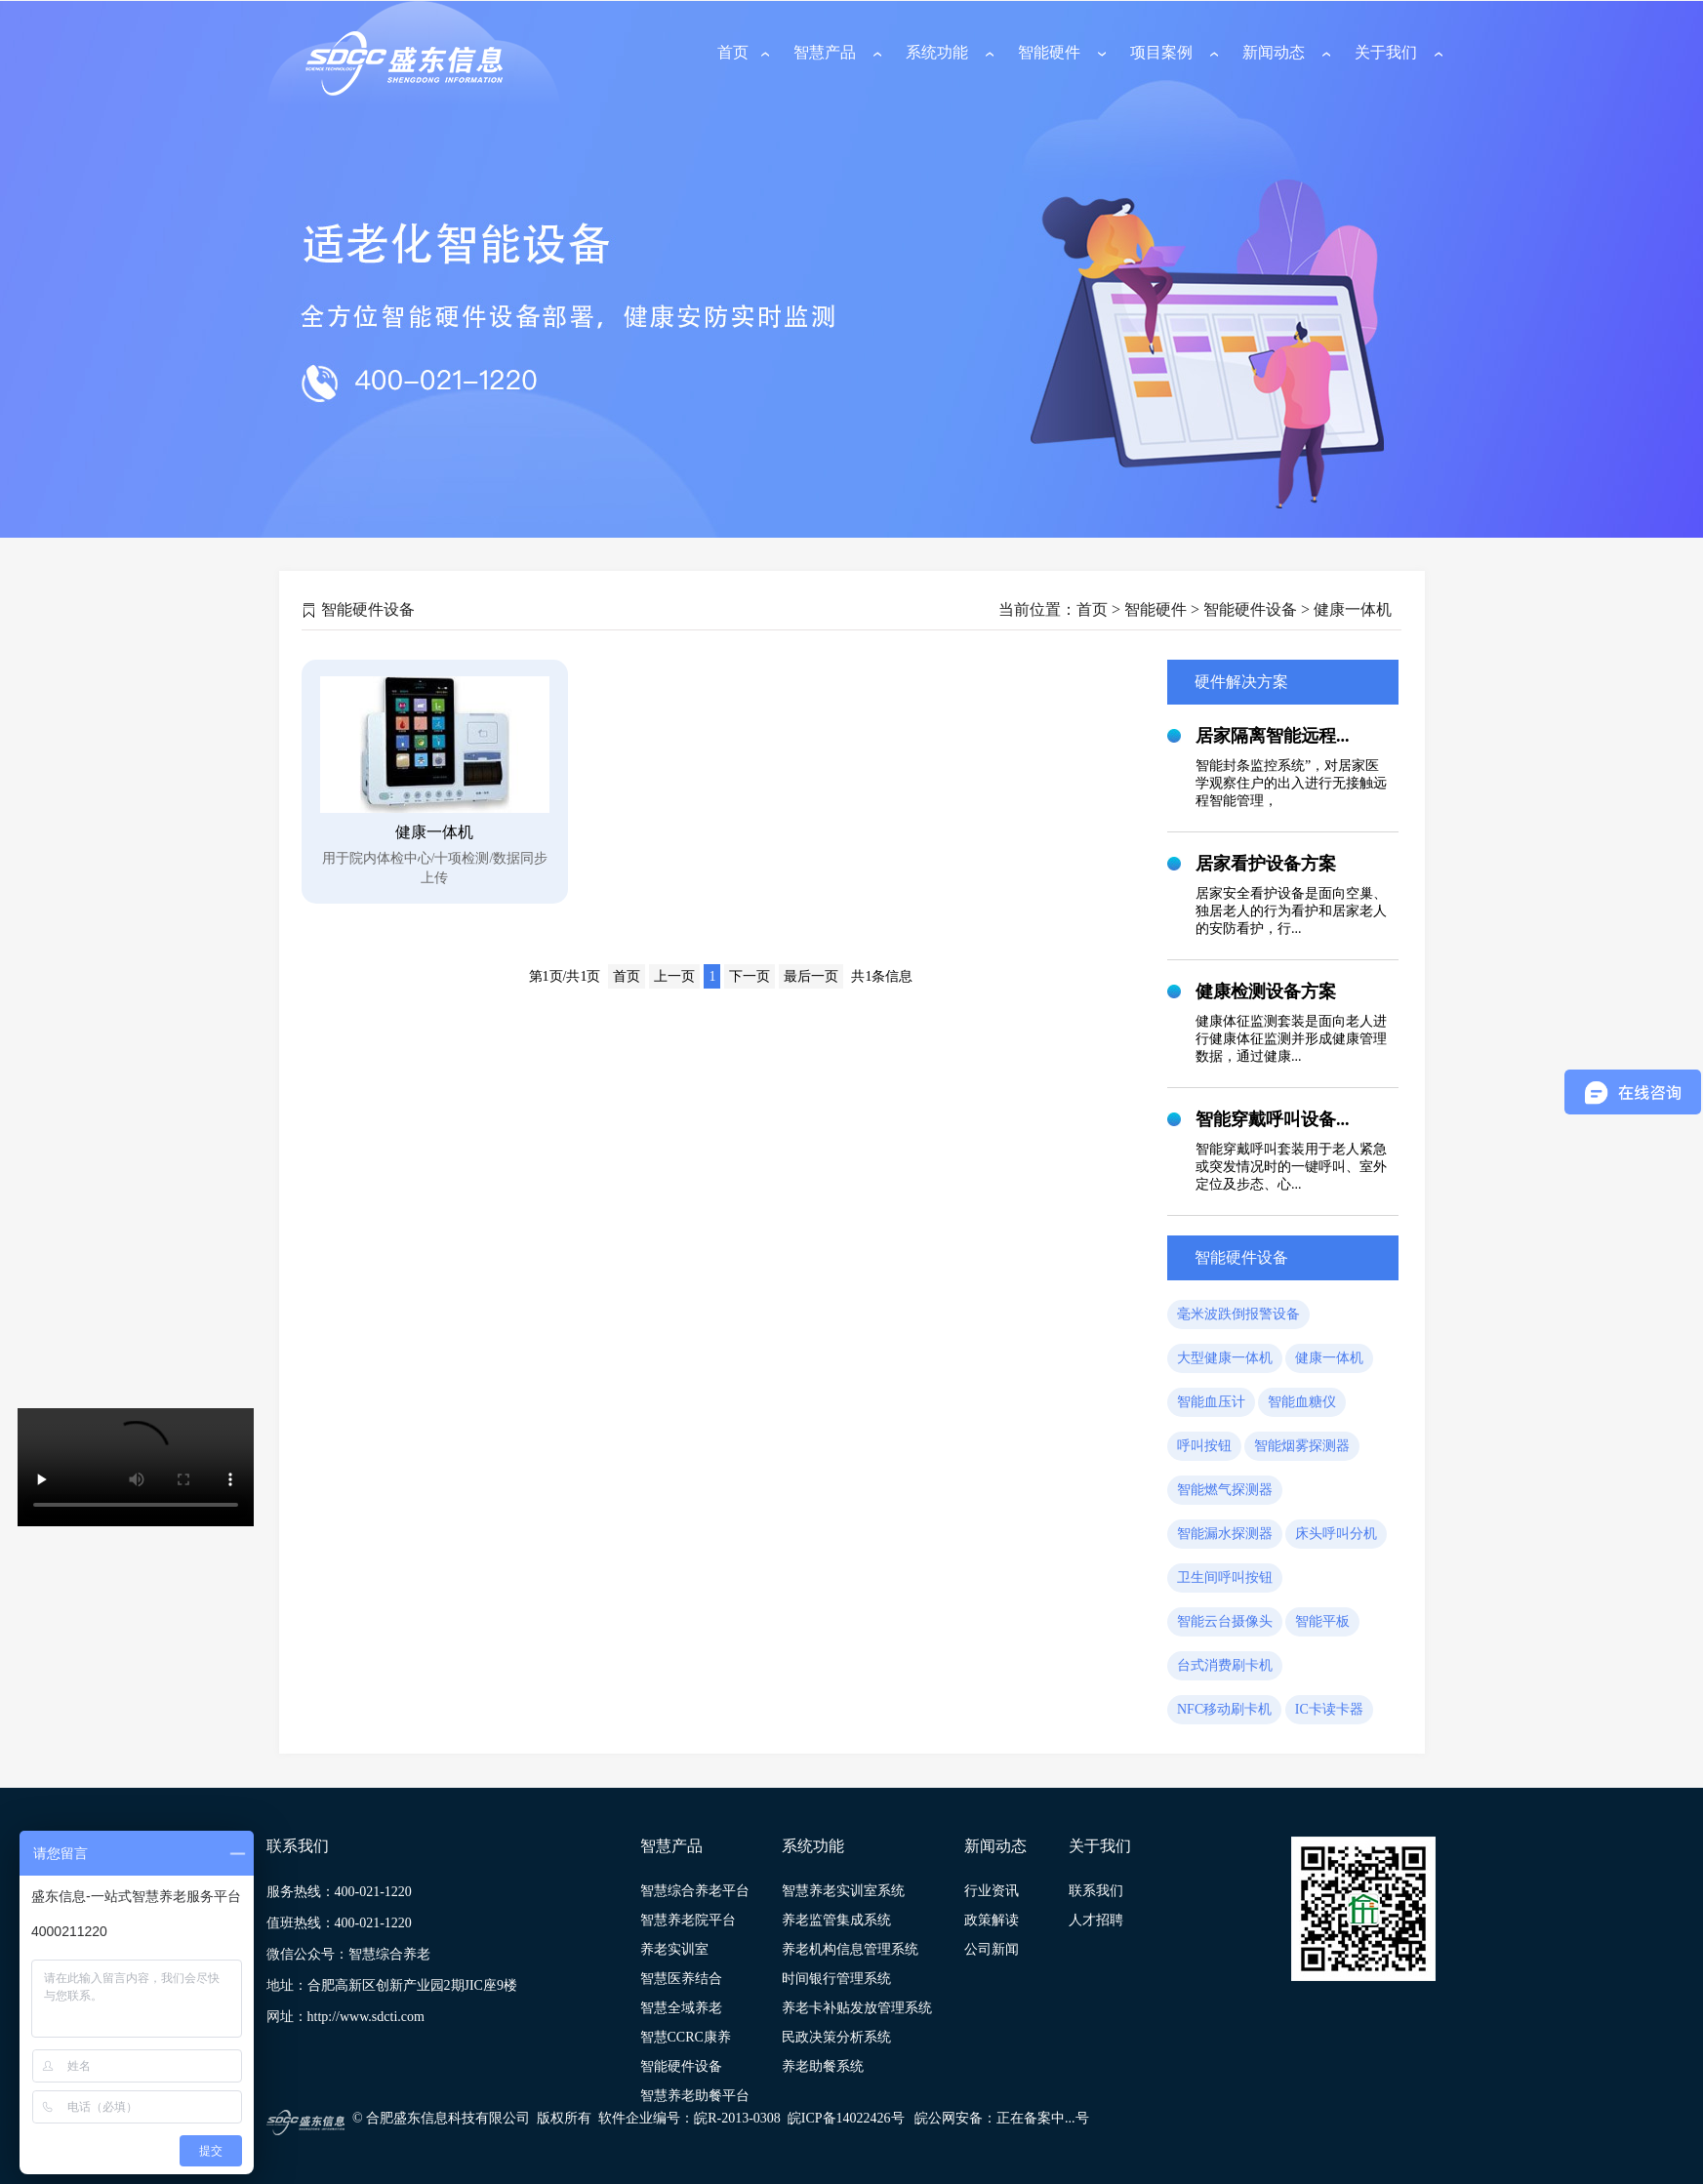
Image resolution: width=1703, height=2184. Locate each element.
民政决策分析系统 (836, 2037)
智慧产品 (824, 52)
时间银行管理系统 (836, 1978)
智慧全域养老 (681, 2008)
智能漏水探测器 (1225, 1533)
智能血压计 (1211, 1402)
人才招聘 (1096, 1920)
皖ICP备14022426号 (846, 2118)
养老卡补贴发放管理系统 (857, 2008)
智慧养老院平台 (688, 1920)
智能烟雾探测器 (1302, 1445)
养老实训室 (674, 1949)
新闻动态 (1273, 52)
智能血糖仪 (1302, 1402)
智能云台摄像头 (1225, 1621)
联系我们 (1096, 1890)
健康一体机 (1329, 1358)
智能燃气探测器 (1225, 1489)
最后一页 (811, 976)
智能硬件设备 (681, 2066)
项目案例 (1161, 52)
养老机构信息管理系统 (850, 1949)
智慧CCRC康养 (685, 2037)
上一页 (674, 976)
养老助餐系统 (823, 2066)
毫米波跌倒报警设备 (1238, 1314)
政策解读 (991, 1920)
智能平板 (1322, 1621)
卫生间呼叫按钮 (1225, 1577)
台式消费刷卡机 (1225, 1665)
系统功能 (937, 52)
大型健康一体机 (1225, 1358)
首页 (733, 52)
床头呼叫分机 (1336, 1533)
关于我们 (1386, 52)
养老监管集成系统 (836, 1920)
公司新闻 (991, 1949)
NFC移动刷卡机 (1224, 1709)
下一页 (749, 976)
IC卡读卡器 (1329, 1709)
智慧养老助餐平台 (695, 2095)
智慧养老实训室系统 (843, 1890)
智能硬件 (1049, 52)
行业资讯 (991, 1890)
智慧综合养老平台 (695, 1890)
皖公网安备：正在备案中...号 (1001, 2118)
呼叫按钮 (1204, 1445)
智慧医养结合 (681, 1978)
